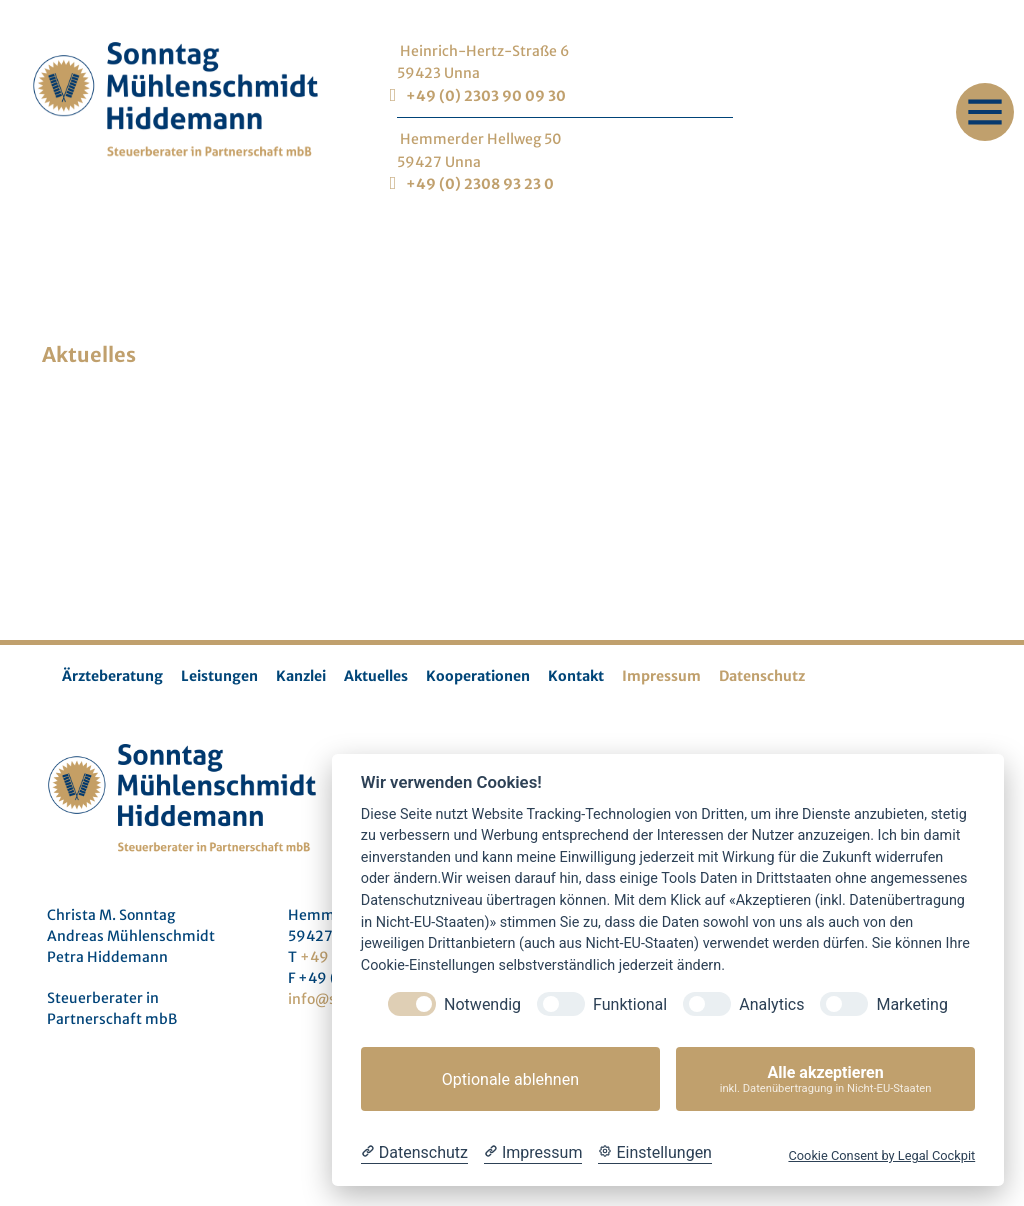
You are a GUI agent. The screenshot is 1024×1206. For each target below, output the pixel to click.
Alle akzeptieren (825, 1079)
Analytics (771, 1004)
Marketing (911, 1004)
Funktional (630, 1004)
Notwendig (482, 1004)
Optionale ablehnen (510, 1079)
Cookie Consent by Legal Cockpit (881, 1155)
